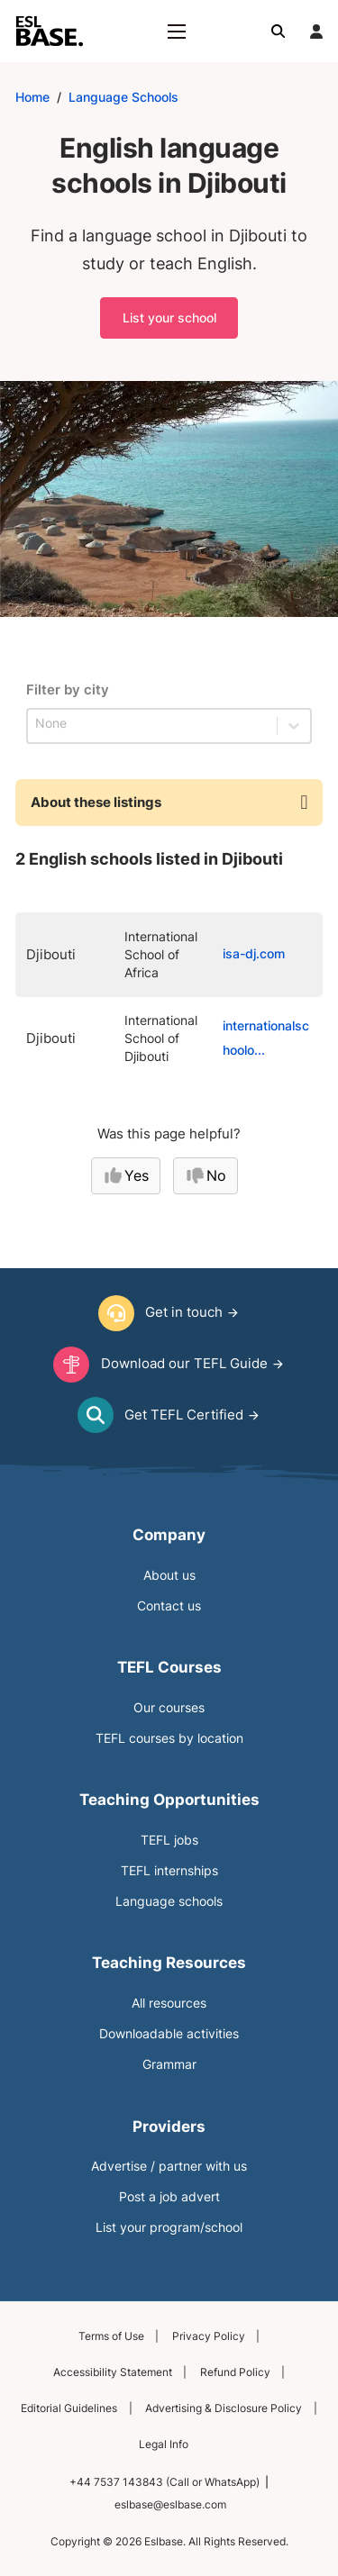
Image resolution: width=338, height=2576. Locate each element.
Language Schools (123, 97)
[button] (169, 802)
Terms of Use (111, 2336)
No (205, 1175)
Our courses (169, 1708)
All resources (169, 2003)
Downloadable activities (169, 2034)
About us (169, 1575)
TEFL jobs (169, 1840)
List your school (169, 317)
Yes (126, 1175)
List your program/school (169, 2227)
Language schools (169, 1901)
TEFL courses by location (169, 1738)
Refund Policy (235, 2372)
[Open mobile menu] (177, 31)
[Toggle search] (278, 32)
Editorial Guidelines (69, 2408)
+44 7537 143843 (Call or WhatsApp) (164, 2482)
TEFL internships (169, 1871)
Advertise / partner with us (169, 2166)
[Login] (316, 31)
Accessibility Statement (112, 2372)
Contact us (169, 1606)
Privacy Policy (208, 2336)
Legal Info (163, 2444)
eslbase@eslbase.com (170, 2504)
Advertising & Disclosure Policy (223, 2408)
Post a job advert (169, 2197)
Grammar (169, 2064)
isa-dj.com (254, 954)
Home (32, 97)
